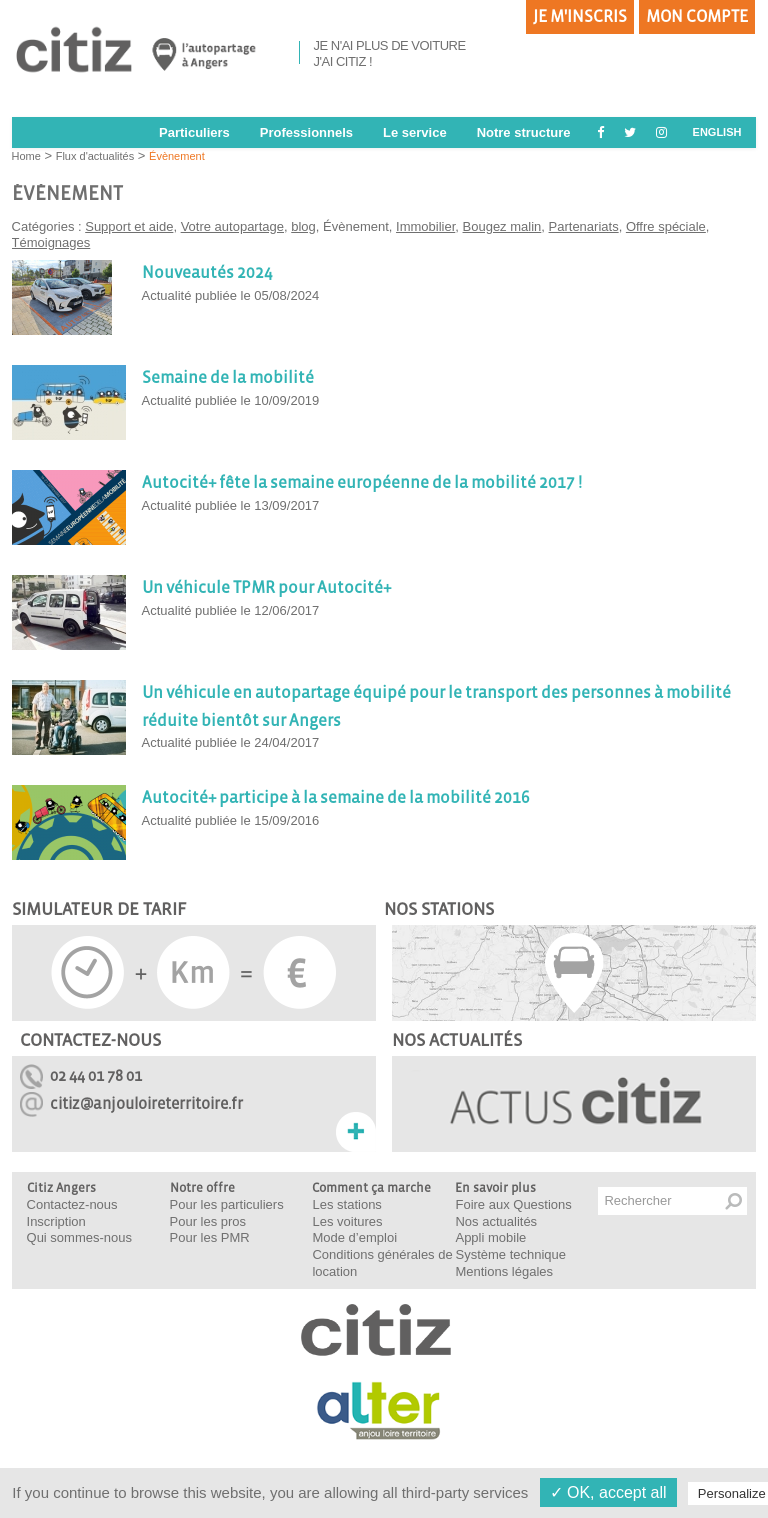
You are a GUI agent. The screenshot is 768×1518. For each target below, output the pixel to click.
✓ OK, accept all (608, 1492)
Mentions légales (504, 1271)
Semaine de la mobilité (228, 378)
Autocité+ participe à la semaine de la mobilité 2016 (336, 798)
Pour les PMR (210, 1237)
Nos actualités (496, 1221)
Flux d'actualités (95, 156)
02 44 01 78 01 (96, 1075)
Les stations (346, 1204)
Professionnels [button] (306, 132)
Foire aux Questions (513, 1204)
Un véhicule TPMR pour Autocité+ (266, 588)
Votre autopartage (232, 226)
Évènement (177, 156)
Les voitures (347, 1221)
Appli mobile (490, 1237)
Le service (415, 132)
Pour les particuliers (227, 1204)
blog (303, 226)
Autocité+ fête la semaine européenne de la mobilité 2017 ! (362, 483)
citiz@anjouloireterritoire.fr (146, 1103)
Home (26, 156)
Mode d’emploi (354, 1237)
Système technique (510, 1254)
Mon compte (697, 17)
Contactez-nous (72, 1204)
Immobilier (425, 226)
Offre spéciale (666, 226)
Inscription (56, 1221)
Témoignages (51, 242)
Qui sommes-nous (79, 1237)
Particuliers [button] (194, 132)
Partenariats (584, 226)
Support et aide (129, 226)
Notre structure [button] (524, 132)
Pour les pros (208, 1221)
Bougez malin (502, 226)
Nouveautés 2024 (207, 273)
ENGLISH (717, 132)
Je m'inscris (580, 17)
